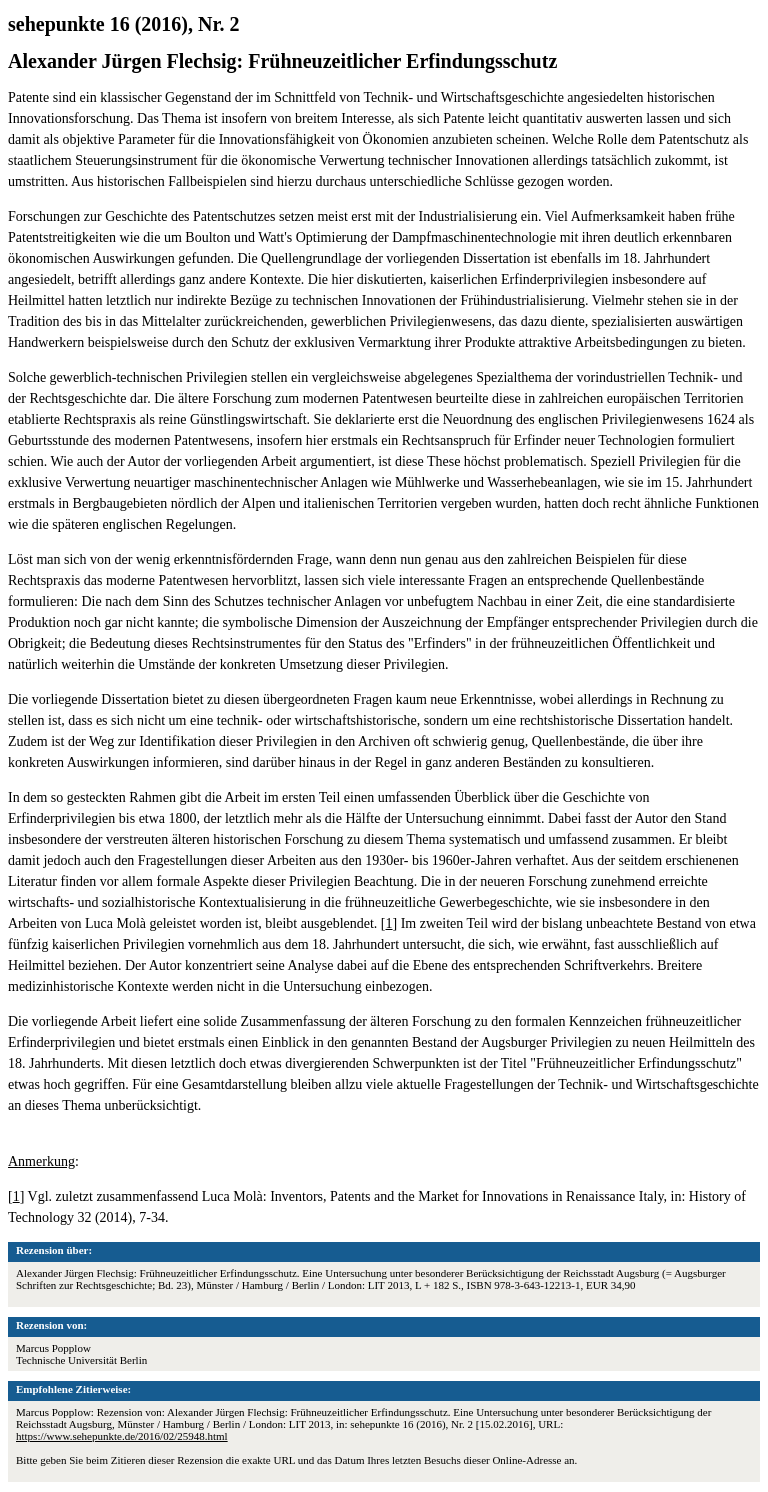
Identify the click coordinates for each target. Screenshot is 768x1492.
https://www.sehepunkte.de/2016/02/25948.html (122, 1436)
